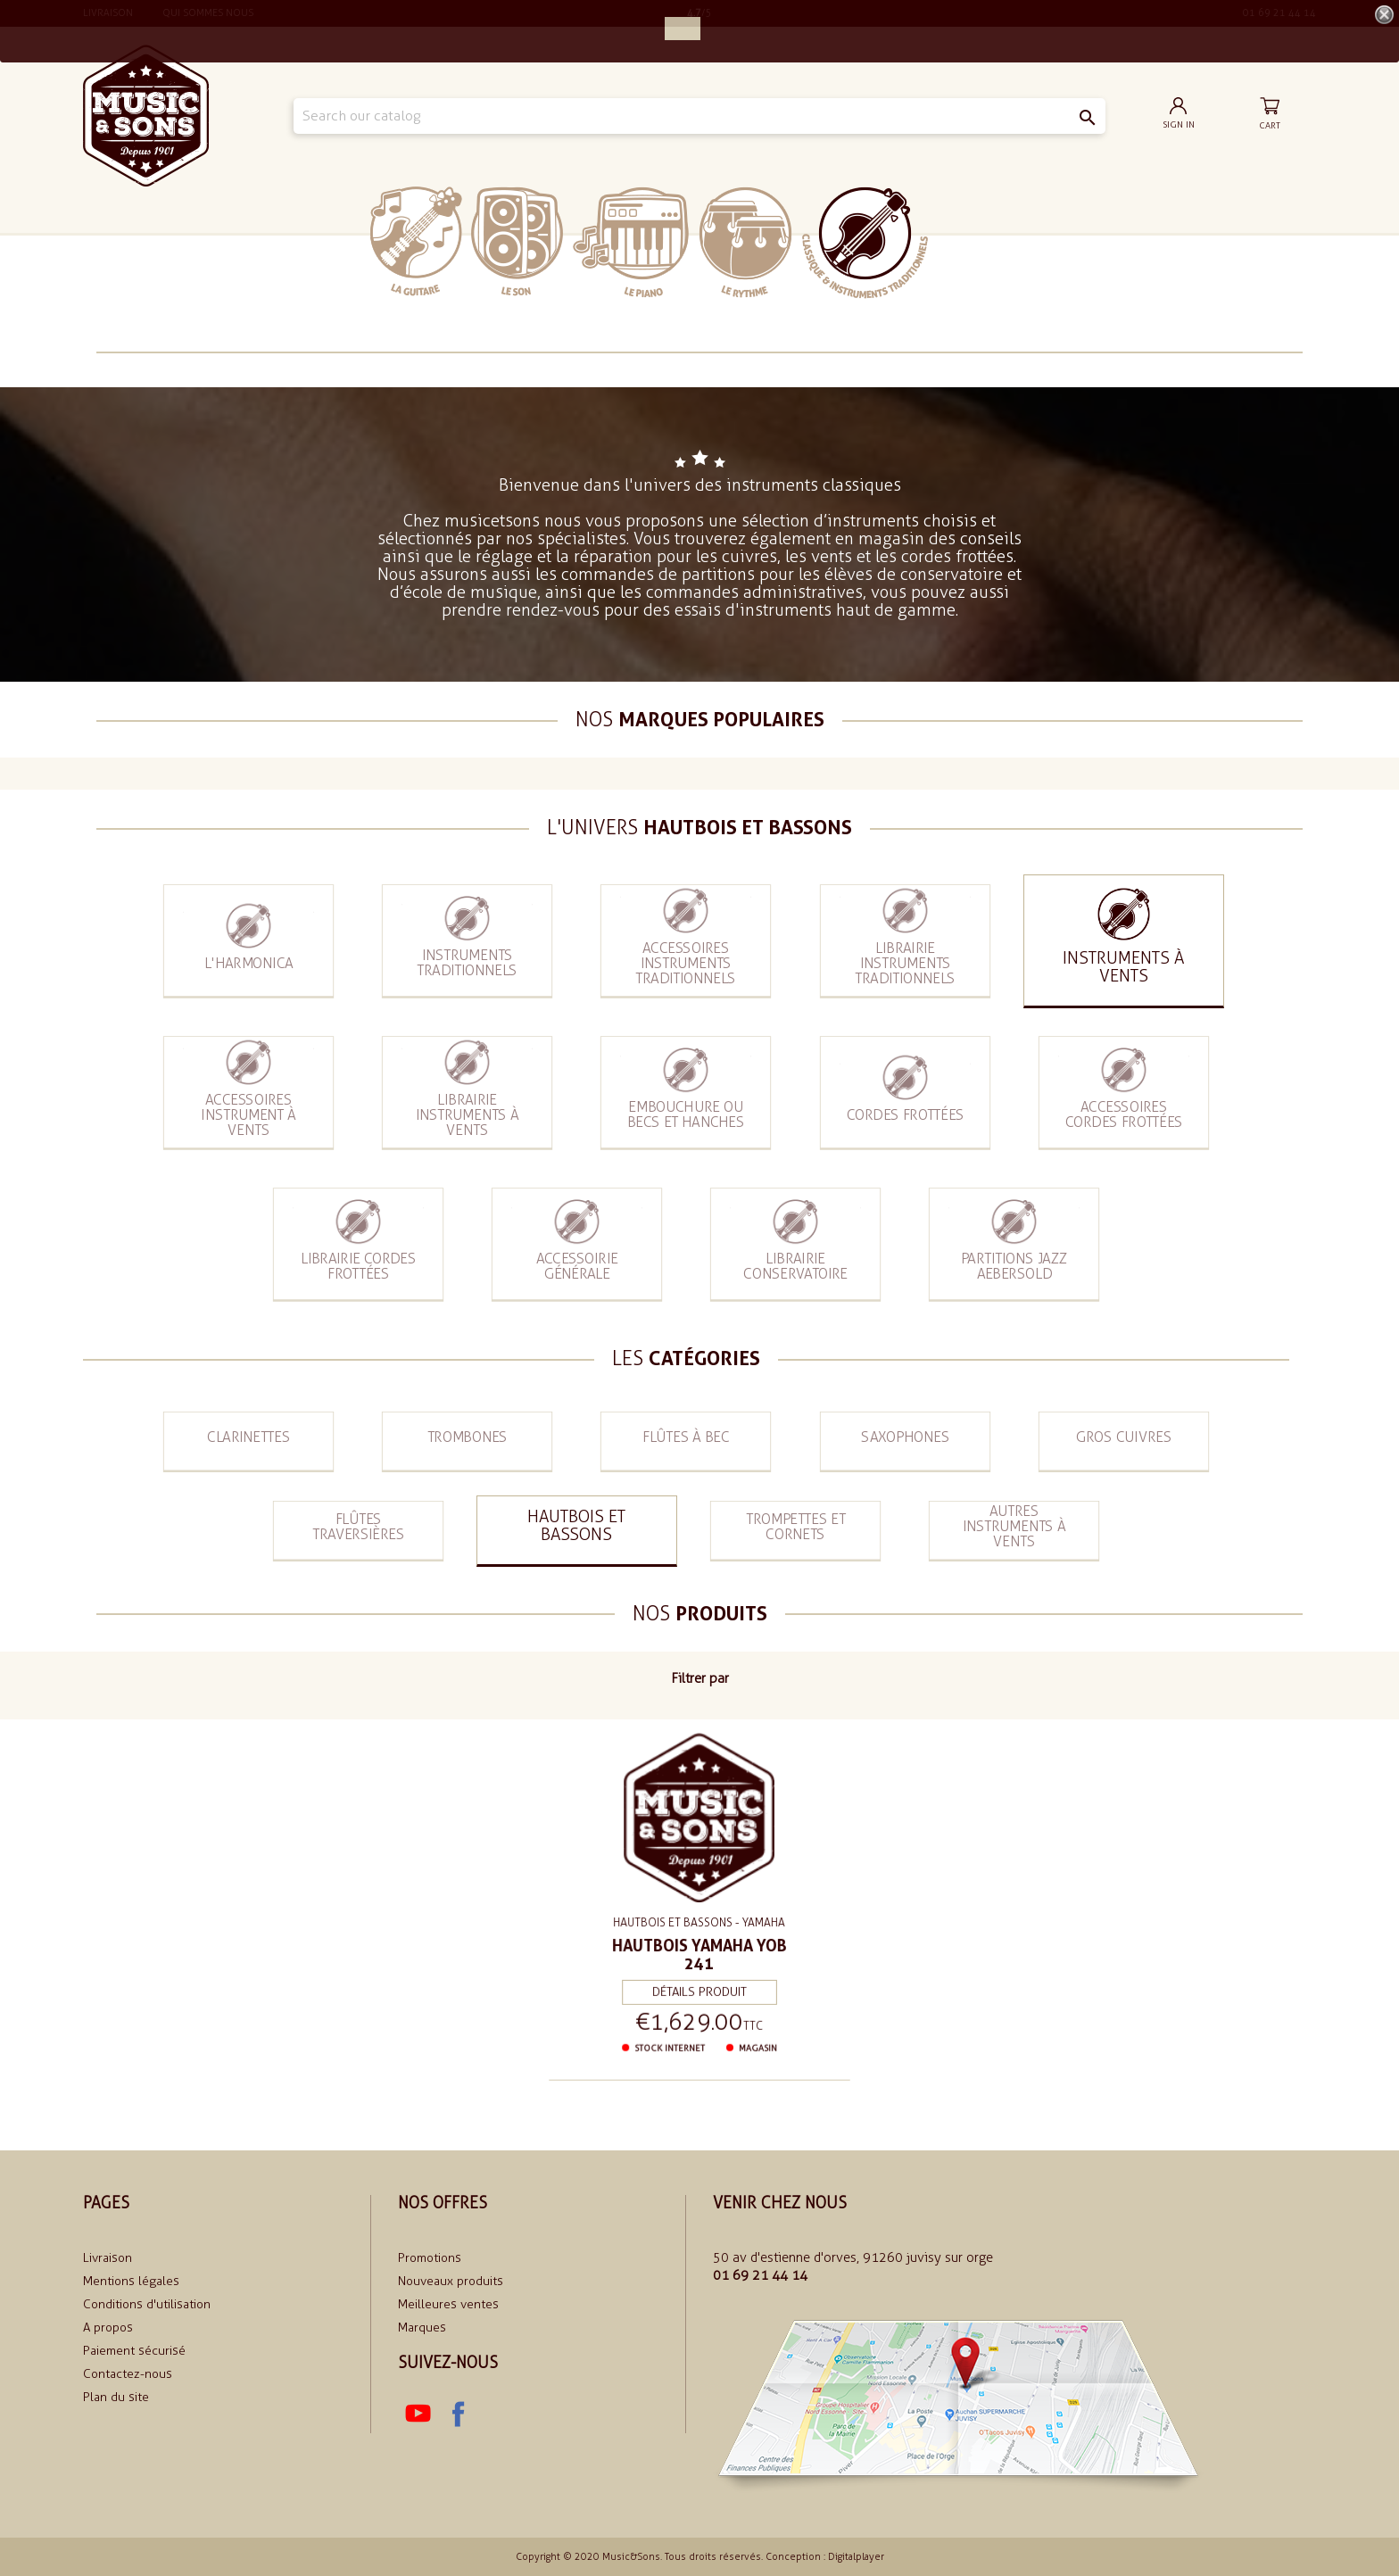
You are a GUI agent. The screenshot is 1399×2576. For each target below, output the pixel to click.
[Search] (700, 116)
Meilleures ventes (448, 2304)
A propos (108, 2327)
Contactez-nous (127, 2373)
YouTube (417, 2413)
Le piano (631, 242)
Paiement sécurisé (134, 2350)
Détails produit (699, 1989)
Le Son (517, 241)
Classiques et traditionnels (865, 242)
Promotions (429, 2257)
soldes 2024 (983, 241)
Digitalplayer (856, 2557)
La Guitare (416, 241)
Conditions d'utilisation (147, 2304)
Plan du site (116, 2397)
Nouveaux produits (450, 2281)
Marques (422, 2327)
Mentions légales (131, 2281)
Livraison (107, 2257)
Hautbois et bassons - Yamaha (699, 1921)
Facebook (457, 2413)
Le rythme (745, 242)
